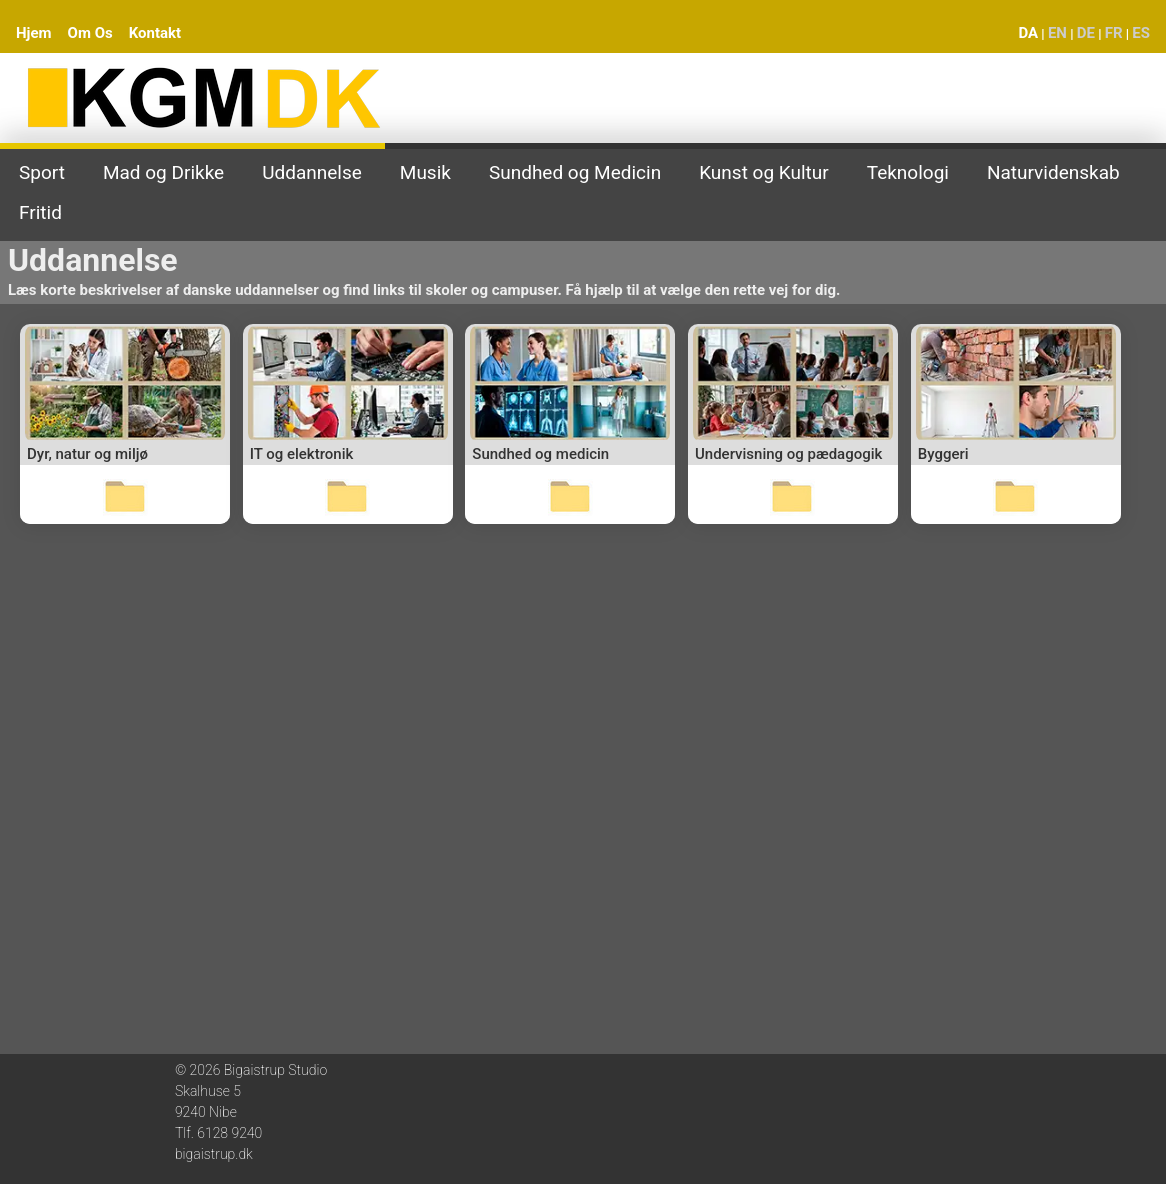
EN (1057, 33)
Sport (42, 172)
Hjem (34, 33)
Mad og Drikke (163, 172)
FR (1114, 33)
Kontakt (155, 33)
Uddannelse (312, 172)
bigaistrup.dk (214, 1154)
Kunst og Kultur (764, 172)
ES (1141, 33)
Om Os (90, 33)
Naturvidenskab (1053, 172)
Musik (425, 172)
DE (1086, 33)
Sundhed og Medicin (575, 172)
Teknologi (908, 172)
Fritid (40, 212)
